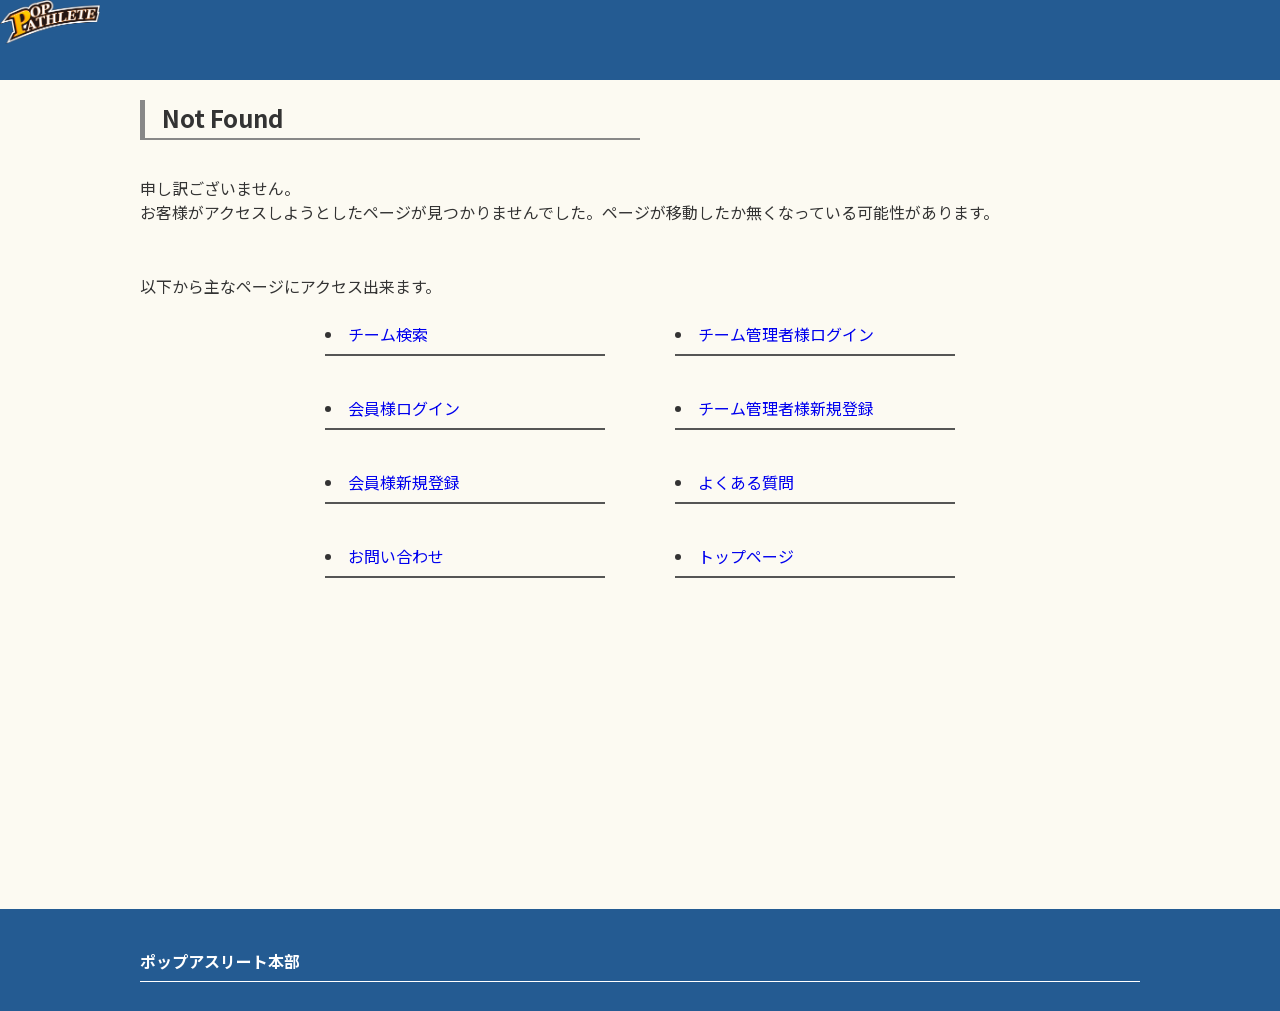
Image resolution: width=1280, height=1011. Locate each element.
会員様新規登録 (404, 482)
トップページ (746, 556)
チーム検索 (388, 334)
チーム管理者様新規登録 (786, 408)
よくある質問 (746, 482)
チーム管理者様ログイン (786, 334)
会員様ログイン (404, 408)
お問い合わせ (396, 556)
